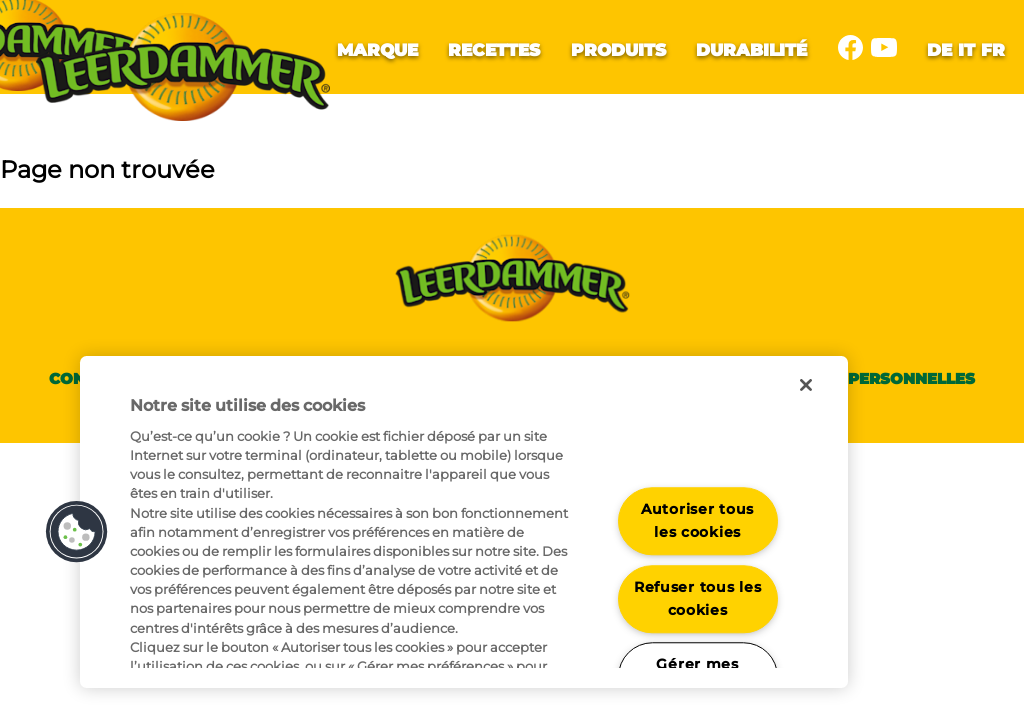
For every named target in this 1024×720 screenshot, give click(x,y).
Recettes (494, 49)
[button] (77, 532)
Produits (618, 49)
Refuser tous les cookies (698, 598)
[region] (464, 522)
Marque (377, 49)
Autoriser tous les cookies (697, 520)
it (966, 49)
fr (993, 49)
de (939, 49)
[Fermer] (806, 385)
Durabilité (751, 49)
